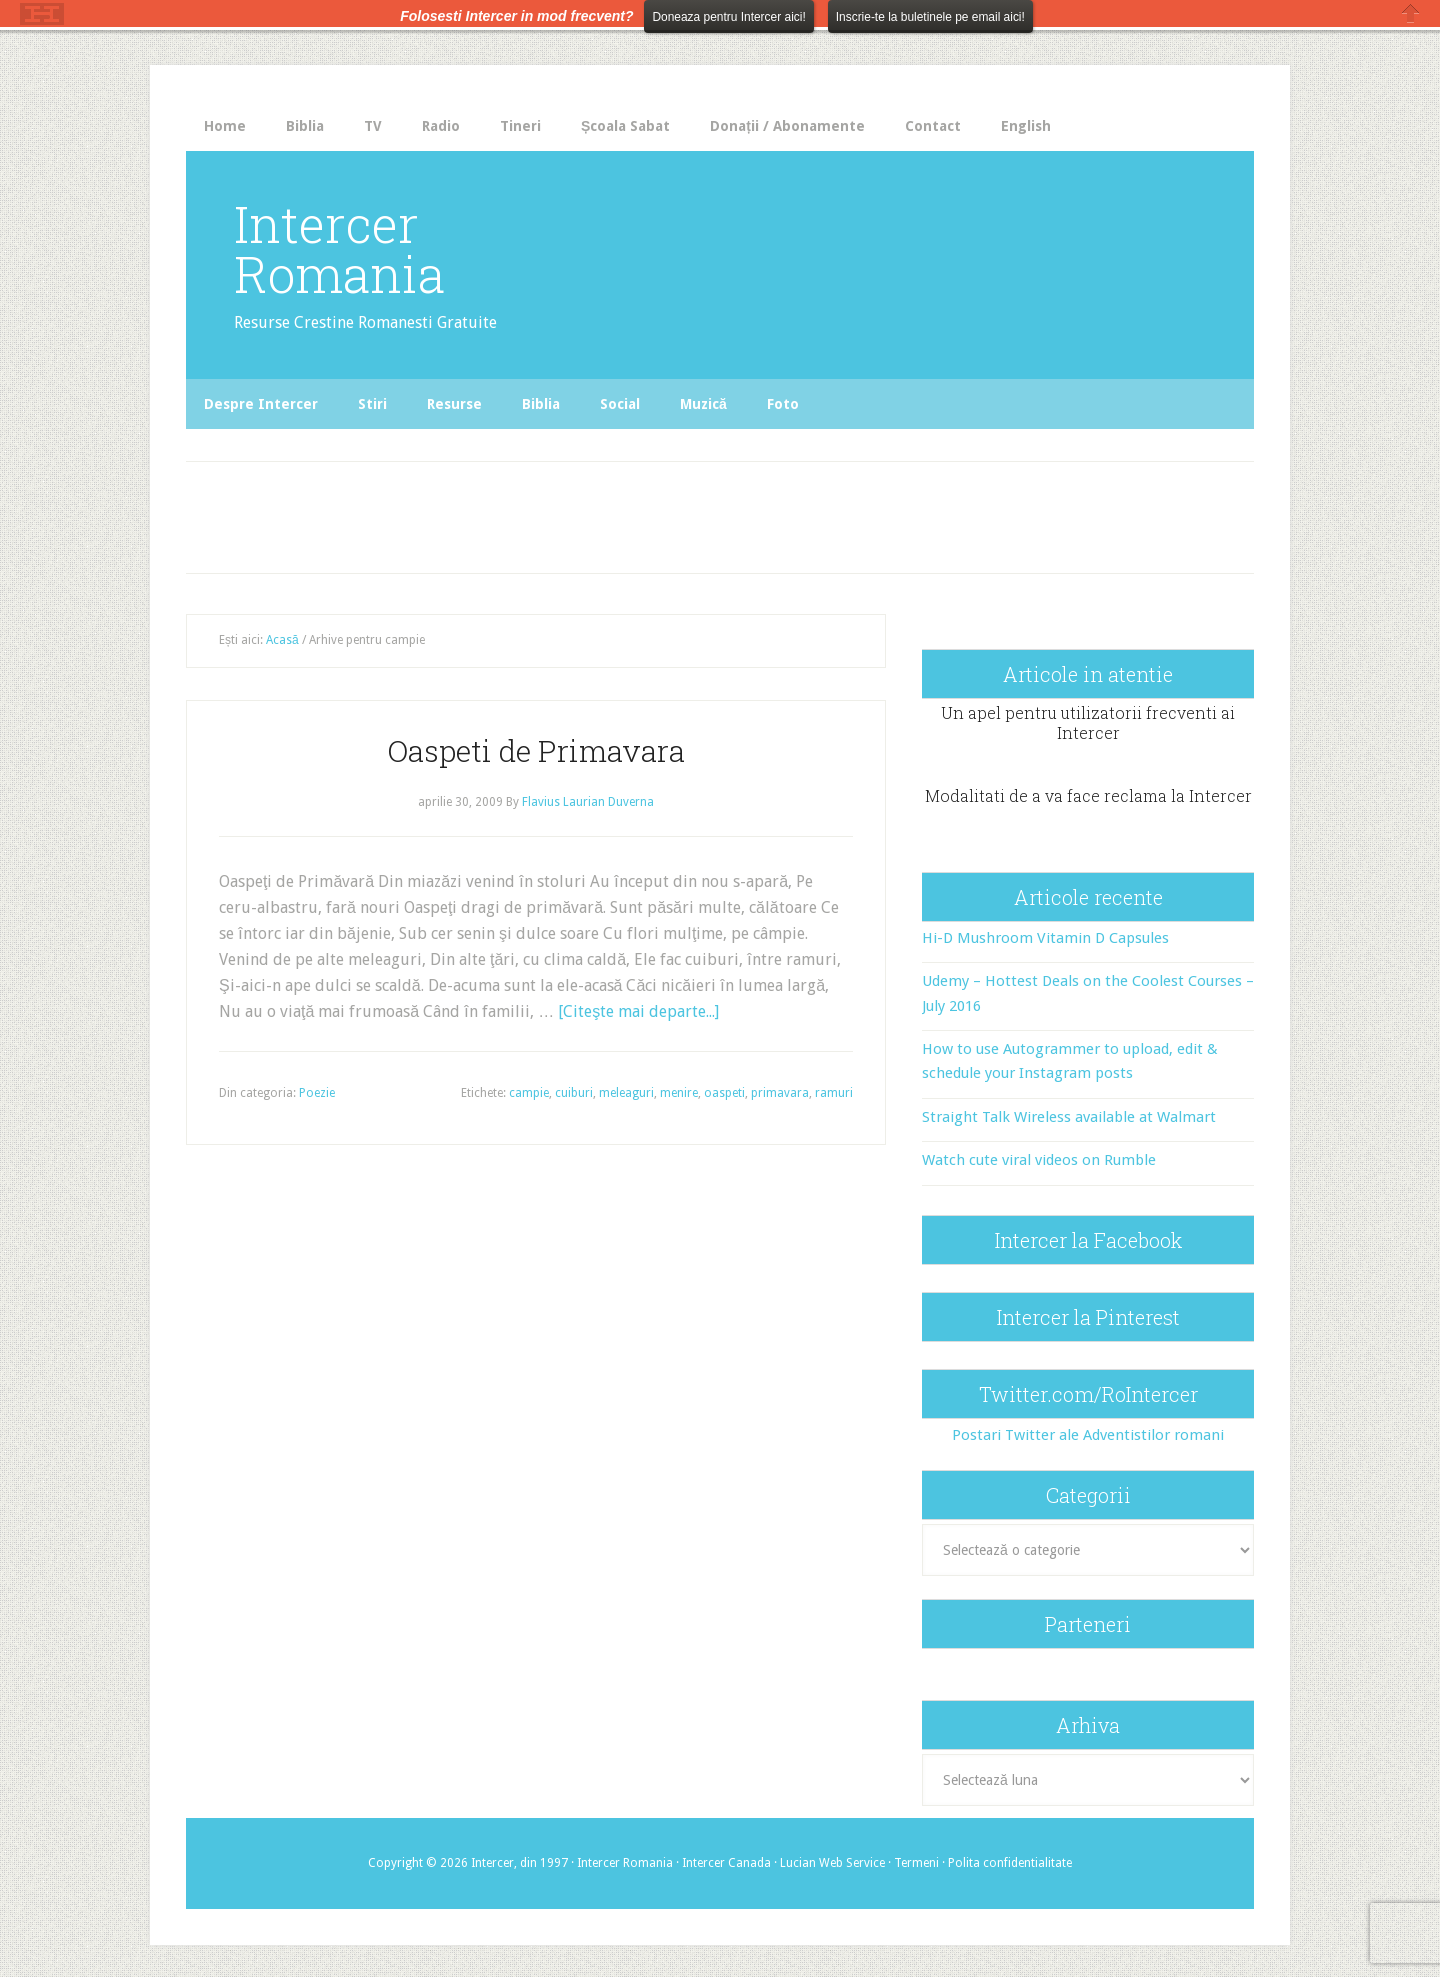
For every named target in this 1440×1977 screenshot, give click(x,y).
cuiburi (574, 1093)
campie (529, 1093)
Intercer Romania (339, 249)
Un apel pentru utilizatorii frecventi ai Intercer (1088, 722)
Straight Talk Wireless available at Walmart (1069, 1117)
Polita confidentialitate (1010, 1863)
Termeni (916, 1863)
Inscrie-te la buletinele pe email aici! (930, 17)
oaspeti (724, 1093)
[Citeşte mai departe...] (638, 1011)
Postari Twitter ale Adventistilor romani (1088, 1435)
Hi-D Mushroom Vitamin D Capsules (1045, 938)
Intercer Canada (726, 1863)
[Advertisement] (602, 512)
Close (1411, 13)
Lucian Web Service (832, 1863)
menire (679, 1093)
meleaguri (626, 1093)
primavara (780, 1093)
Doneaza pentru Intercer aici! (728, 17)
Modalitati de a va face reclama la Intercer (1088, 795)
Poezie (317, 1093)
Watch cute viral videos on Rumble (1039, 1160)
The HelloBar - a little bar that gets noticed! (42, 14)
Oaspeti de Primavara (536, 750)
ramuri (834, 1093)
